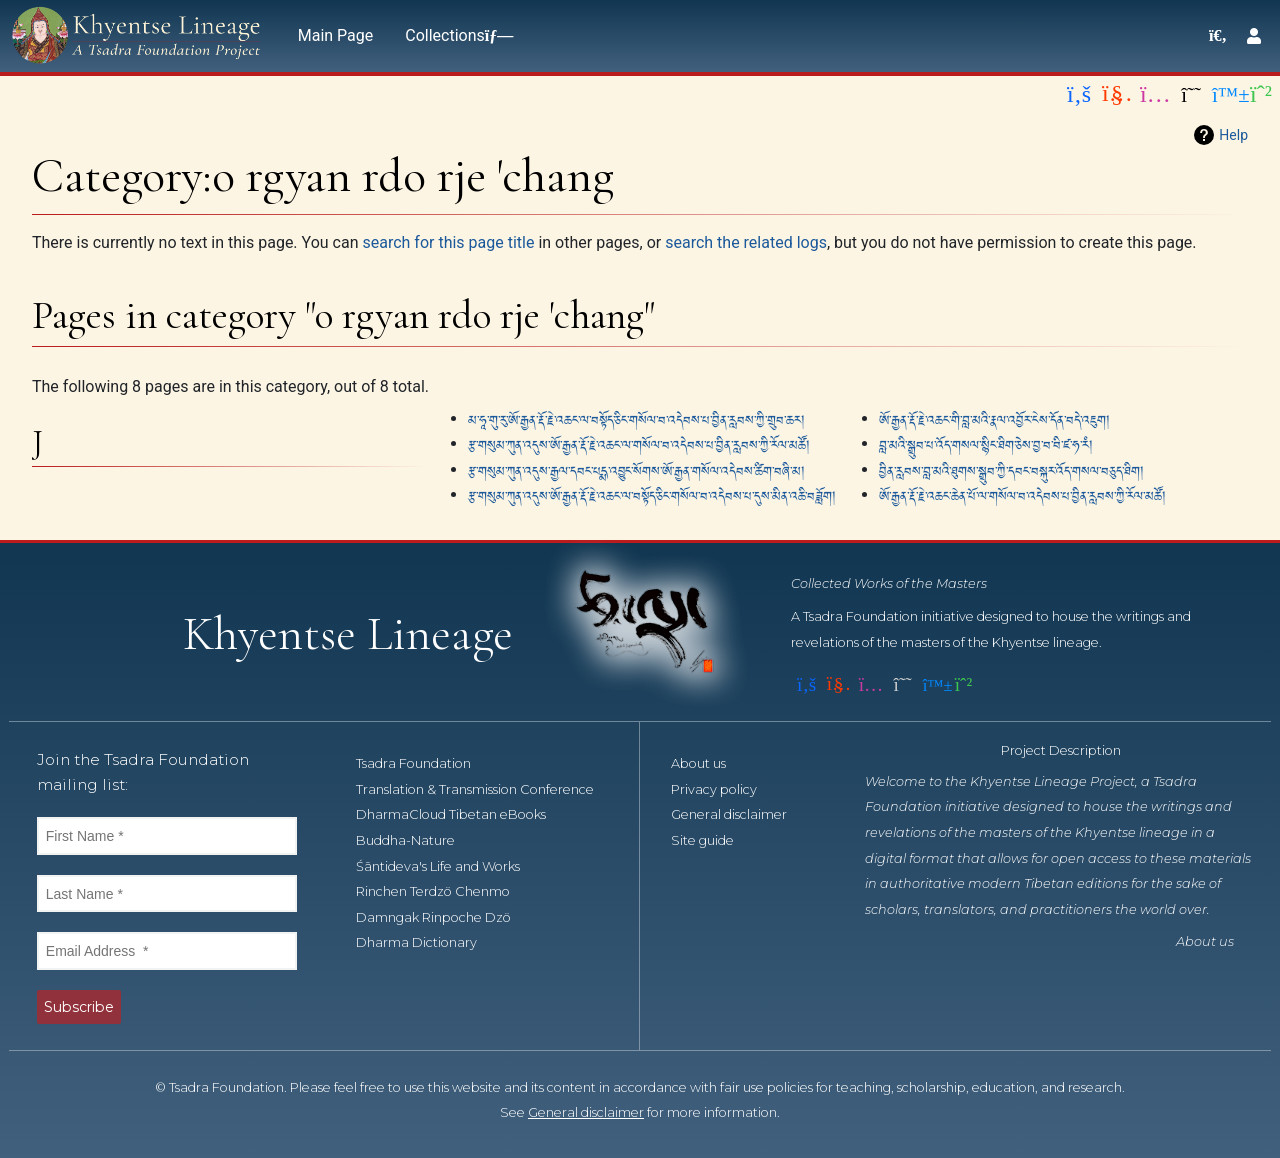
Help (1233, 135)
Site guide (713, 840)
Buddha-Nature (416, 840)
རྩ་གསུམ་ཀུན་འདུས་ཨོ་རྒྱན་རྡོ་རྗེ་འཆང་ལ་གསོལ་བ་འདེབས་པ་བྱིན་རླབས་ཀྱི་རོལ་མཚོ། (639, 443)
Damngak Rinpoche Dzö (444, 917)
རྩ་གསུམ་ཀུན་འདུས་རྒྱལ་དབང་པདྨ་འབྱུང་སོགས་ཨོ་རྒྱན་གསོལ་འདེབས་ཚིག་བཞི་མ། (636, 469)
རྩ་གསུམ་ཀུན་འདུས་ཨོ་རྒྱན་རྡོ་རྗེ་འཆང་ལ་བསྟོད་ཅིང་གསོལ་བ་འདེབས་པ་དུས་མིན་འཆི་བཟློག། (652, 494)
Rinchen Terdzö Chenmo (444, 891)
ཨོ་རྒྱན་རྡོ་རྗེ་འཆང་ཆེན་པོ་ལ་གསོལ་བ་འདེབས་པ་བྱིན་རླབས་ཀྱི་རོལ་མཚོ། (1022, 494)
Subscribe (79, 1007)
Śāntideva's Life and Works (449, 866)
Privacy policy (725, 789)
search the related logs (746, 242)
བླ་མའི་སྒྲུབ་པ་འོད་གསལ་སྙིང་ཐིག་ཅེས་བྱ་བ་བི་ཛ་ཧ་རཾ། (986, 443)
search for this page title (448, 242)
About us (709, 763)
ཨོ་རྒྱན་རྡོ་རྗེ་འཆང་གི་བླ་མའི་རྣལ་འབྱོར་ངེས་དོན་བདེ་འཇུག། (994, 418)
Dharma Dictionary (427, 942)
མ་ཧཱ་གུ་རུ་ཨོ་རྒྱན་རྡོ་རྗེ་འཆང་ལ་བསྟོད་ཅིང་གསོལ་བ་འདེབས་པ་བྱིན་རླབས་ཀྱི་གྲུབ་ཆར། (636, 418)
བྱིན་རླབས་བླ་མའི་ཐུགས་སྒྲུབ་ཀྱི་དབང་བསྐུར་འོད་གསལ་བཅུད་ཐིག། (1011, 469)
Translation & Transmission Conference (486, 789)
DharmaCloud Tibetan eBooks (462, 814)
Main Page (336, 35)
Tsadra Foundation (424, 763)
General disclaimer (740, 814)
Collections (455, 35)
